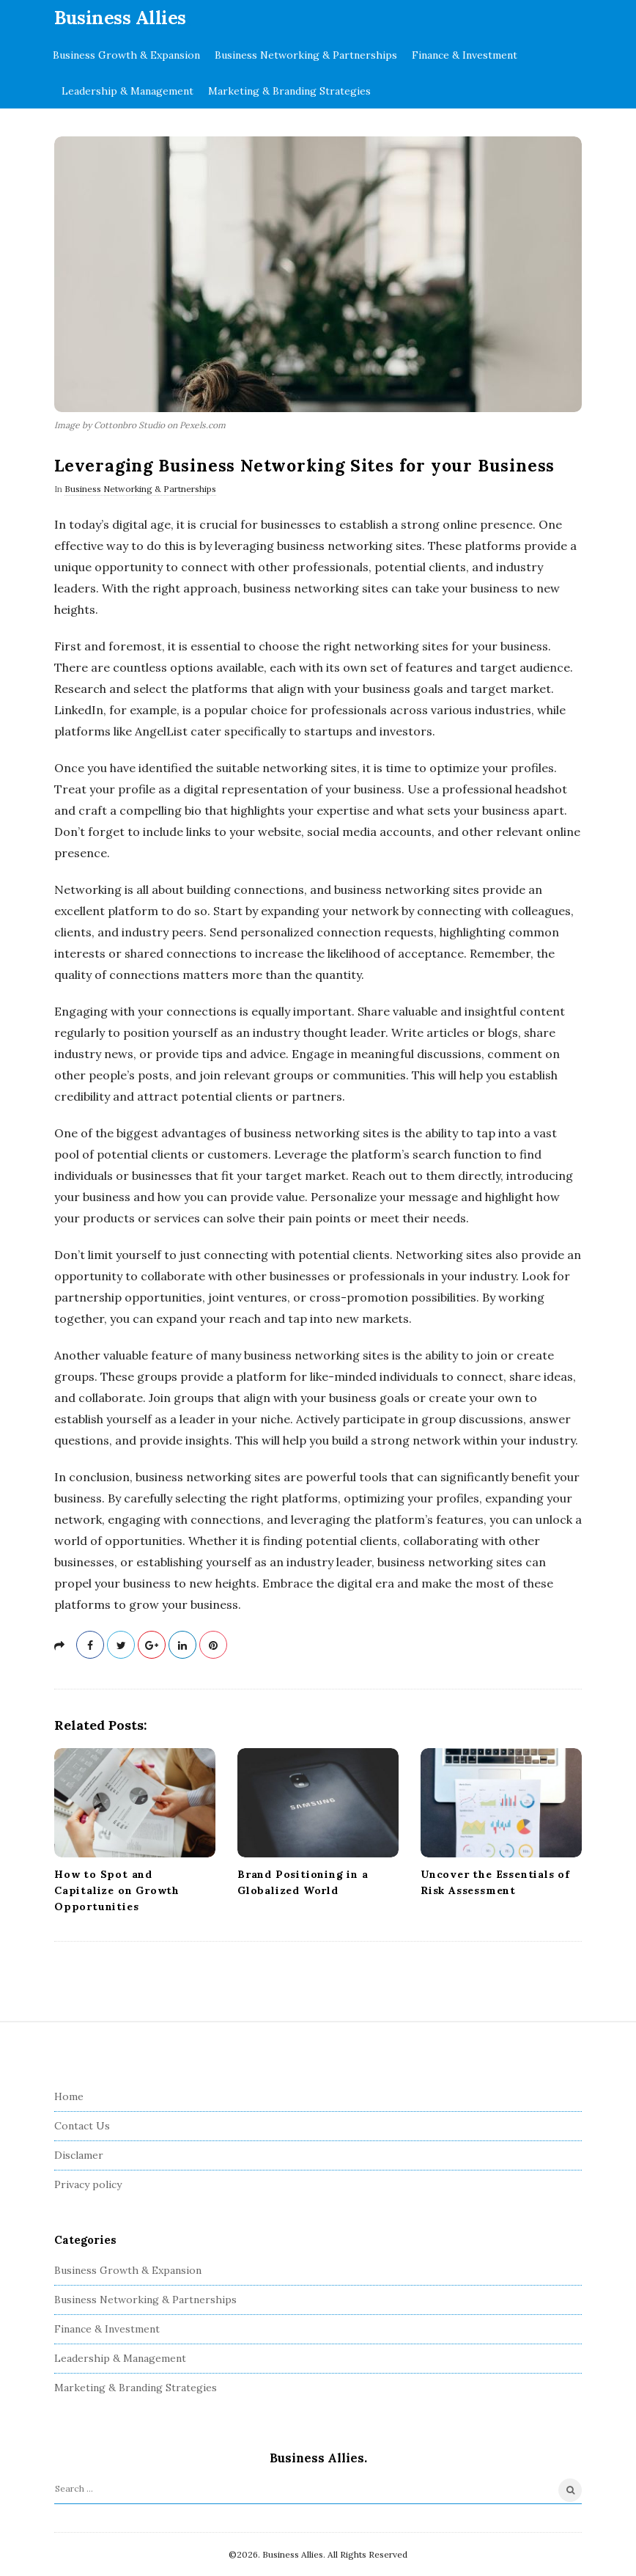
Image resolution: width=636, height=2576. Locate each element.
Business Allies (120, 17)
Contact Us (82, 2125)
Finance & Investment (464, 55)
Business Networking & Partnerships (306, 55)
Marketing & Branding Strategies (289, 91)
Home (69, 2096)
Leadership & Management (127, 91)
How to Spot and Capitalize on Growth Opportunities (117, 1890)
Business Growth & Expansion (126, 55)
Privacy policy (88, 2184)
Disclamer (78, 2155)
